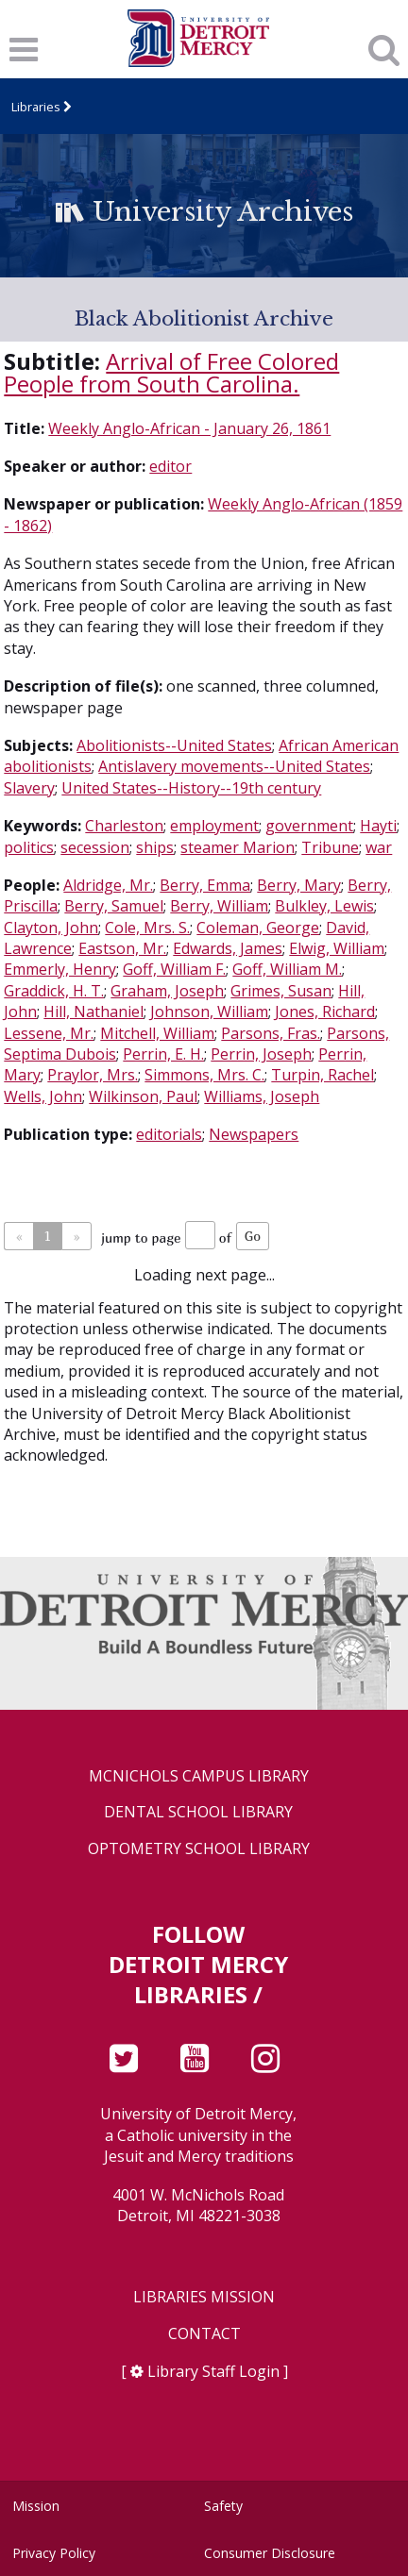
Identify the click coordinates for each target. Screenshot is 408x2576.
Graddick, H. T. (54, 990)
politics (29, 847)
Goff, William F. (174, 969)
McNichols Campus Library (199, 1776)
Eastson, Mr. (122, 948)
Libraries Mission (204, 2297)
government (309, 825)
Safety (223, 2506)
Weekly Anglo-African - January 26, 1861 (189, 428)
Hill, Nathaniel (93, 1011)
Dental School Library (198, 1812)
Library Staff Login (213, 2371)
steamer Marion (237, 847)
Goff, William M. (287, 969)
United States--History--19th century (191, 788)
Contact (204, 2334)
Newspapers (253, 1134)
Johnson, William (209, 1011)
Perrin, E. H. (163, 1054)
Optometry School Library (199, 1849)
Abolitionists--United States (174, 745)
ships (155, 847)
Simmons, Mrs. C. (204, 1074)
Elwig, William (336, 948)
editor (170, 466)
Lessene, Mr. (49, 1033)
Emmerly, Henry (60, 969)
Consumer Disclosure (269, 2553)
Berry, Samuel (113, 905)
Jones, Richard (325, 1011)
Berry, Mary (299, 885)
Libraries (35, 106)
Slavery (29, 788)
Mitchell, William (157, 1033)
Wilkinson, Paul (143, 1096)
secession (94, 847)
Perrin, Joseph (261, 1054)
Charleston (124, 825)
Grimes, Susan (281, 990)
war (379, 847)
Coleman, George (257, 927)
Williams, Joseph (261, 1096)
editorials (169, 1134)
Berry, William (219, 905)
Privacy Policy (53, 2553)
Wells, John (43, 1096)
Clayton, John (51, 927)
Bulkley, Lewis (324, 905)
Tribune (330, 847)
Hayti (378, 825)
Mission (36, 2506)
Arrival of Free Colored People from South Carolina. (171, 372)
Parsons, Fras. (270, 1033)
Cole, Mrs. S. (147, 927)
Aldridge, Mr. (108, 885)
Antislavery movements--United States (234, 766)
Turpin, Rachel (322, 1074)
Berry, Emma (205, 885)
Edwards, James (227, 948)
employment (214, 825)
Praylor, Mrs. (92, 1074)
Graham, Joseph (167, 990)
